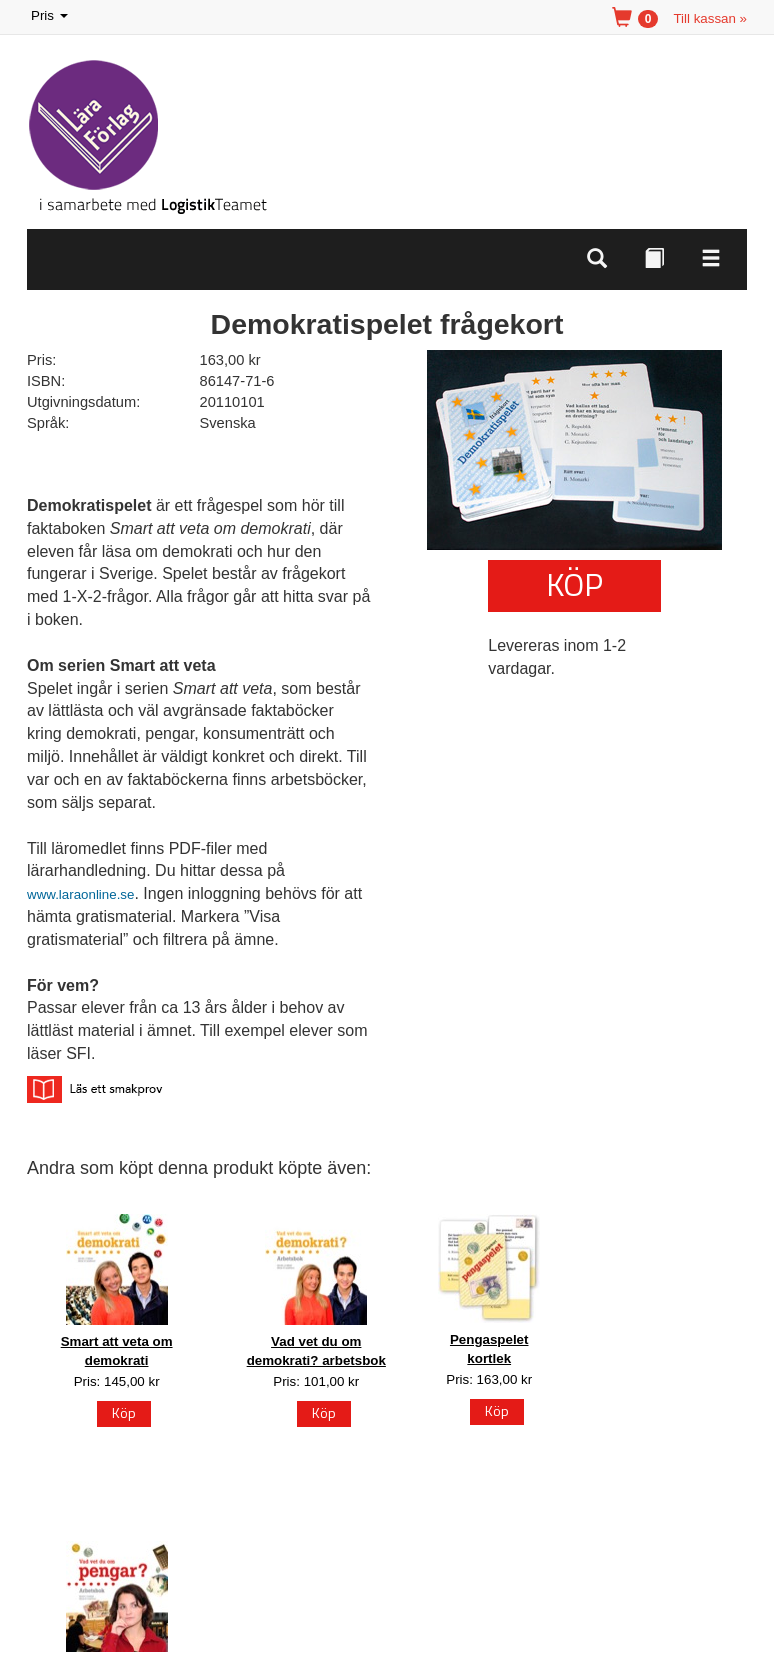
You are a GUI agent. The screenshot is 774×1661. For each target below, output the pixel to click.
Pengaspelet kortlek (489, 1349)
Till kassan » (710, 18)
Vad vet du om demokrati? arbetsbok (316, 1351)
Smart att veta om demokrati (117, 1351)
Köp (574, 584)
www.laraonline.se (80, 894)
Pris (51, 16)
